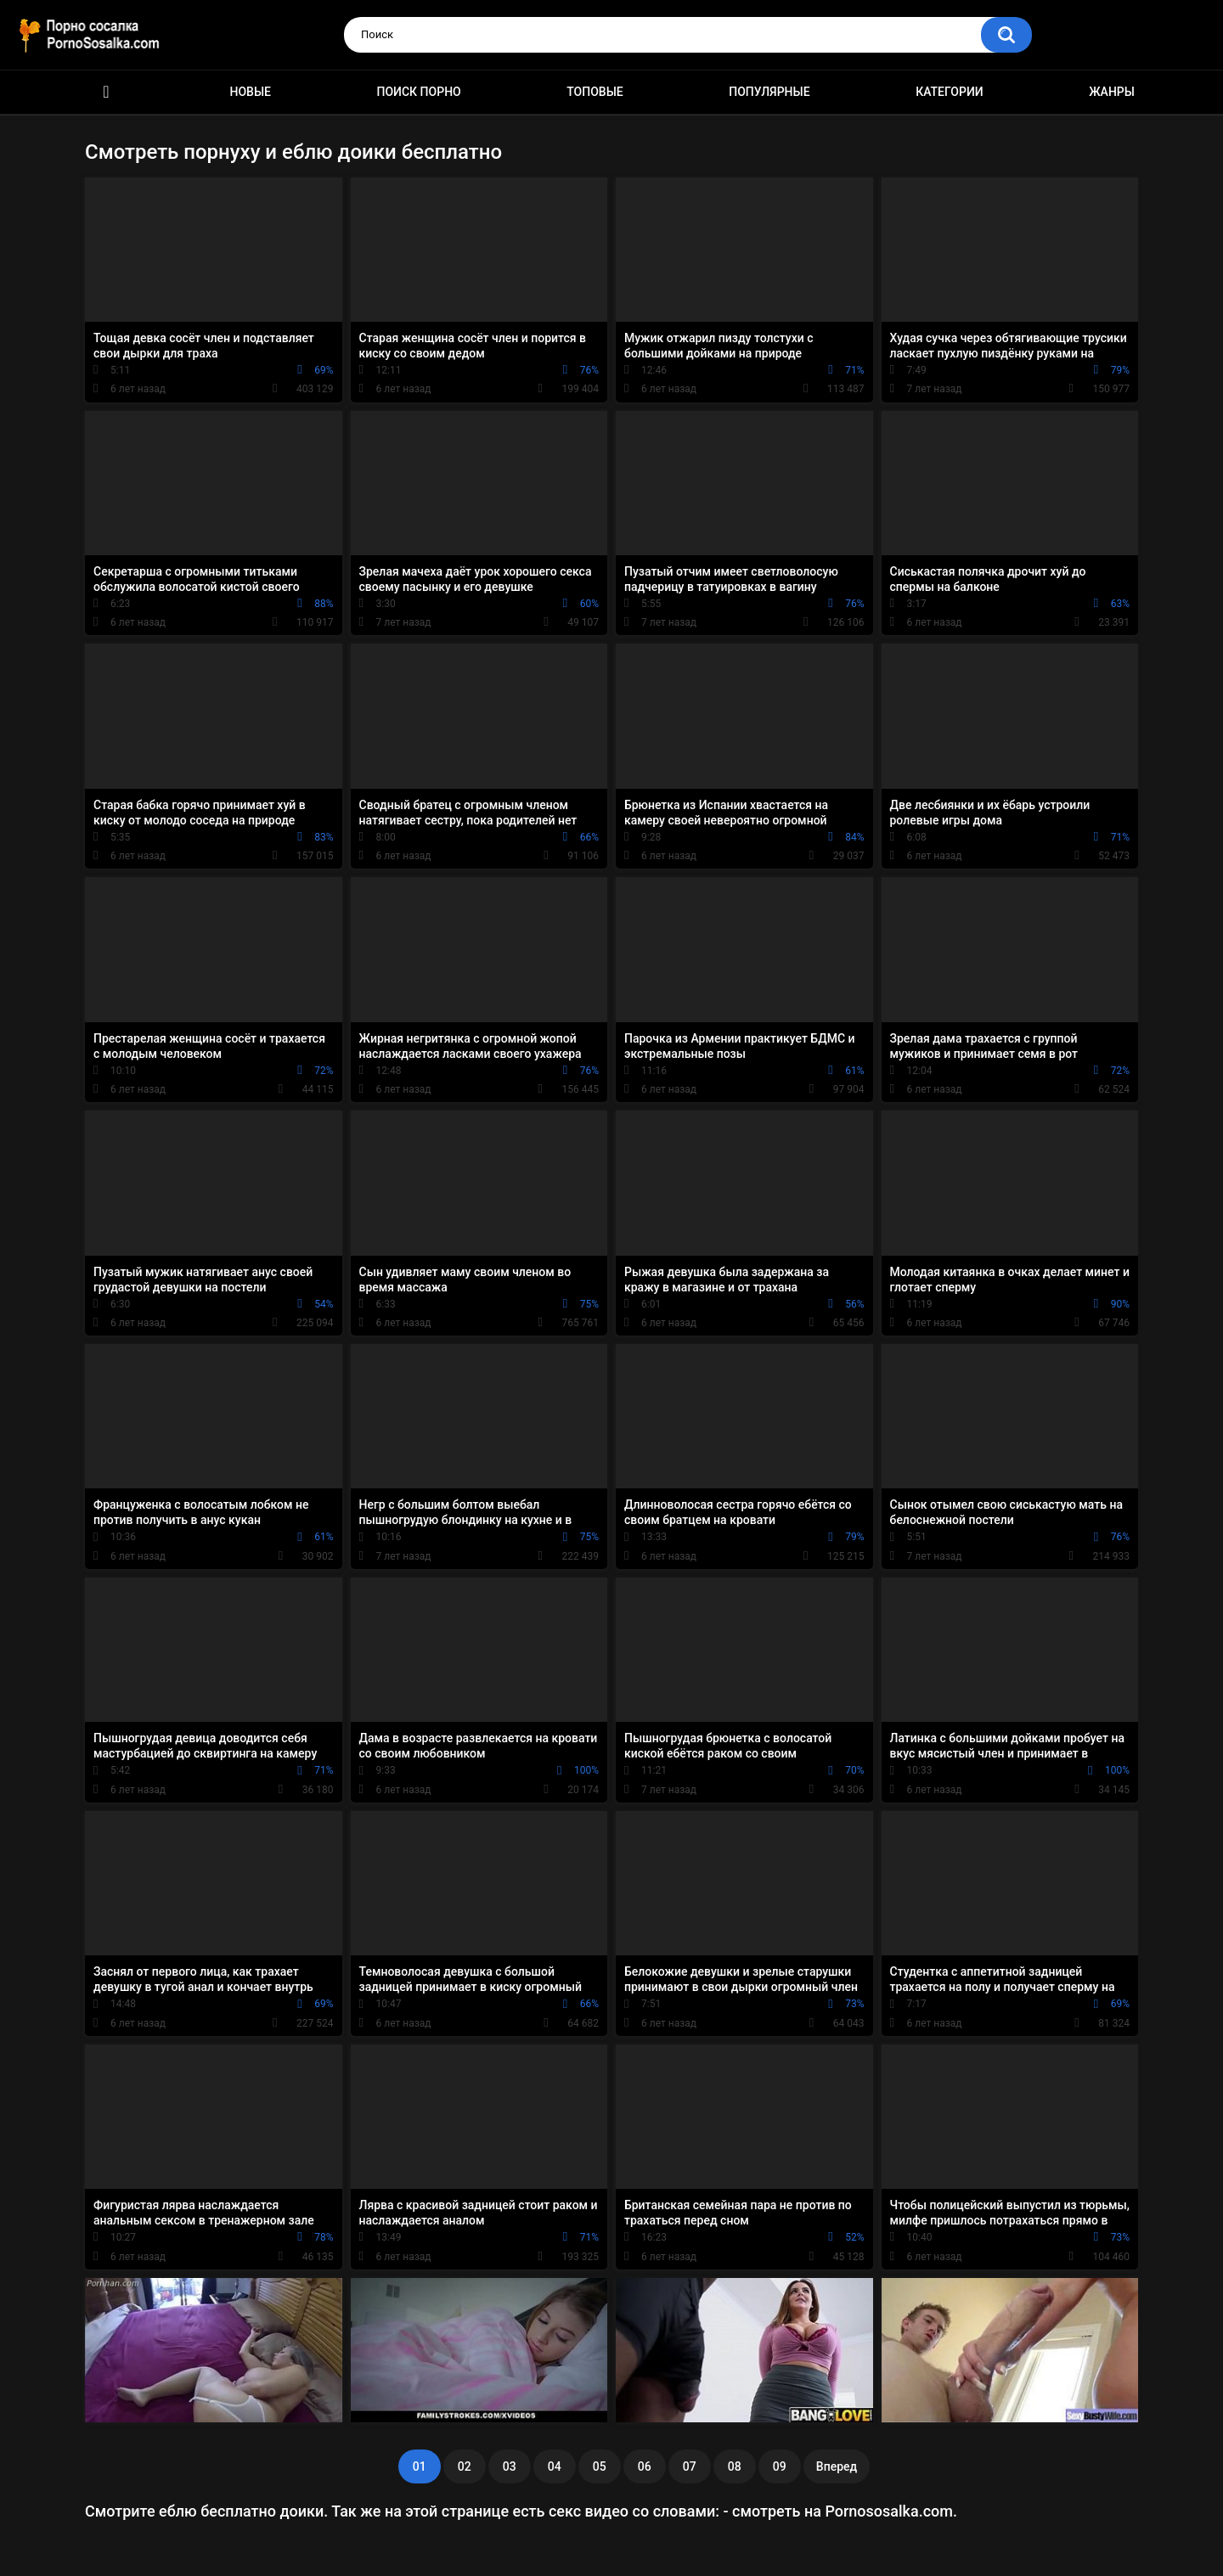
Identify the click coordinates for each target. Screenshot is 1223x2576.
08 (734, 2466)
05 (599, 2466)
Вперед (836, 2466)
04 (554, 2466)
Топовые (594, 91)
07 (689, 2466)
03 (509, 2466)
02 (464, 2466)
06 (644, 2466)
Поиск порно (419, 91)
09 (779, 2466)
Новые (250, 91)
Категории (949, 91)
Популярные (769, 91)
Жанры (1112, 91)
